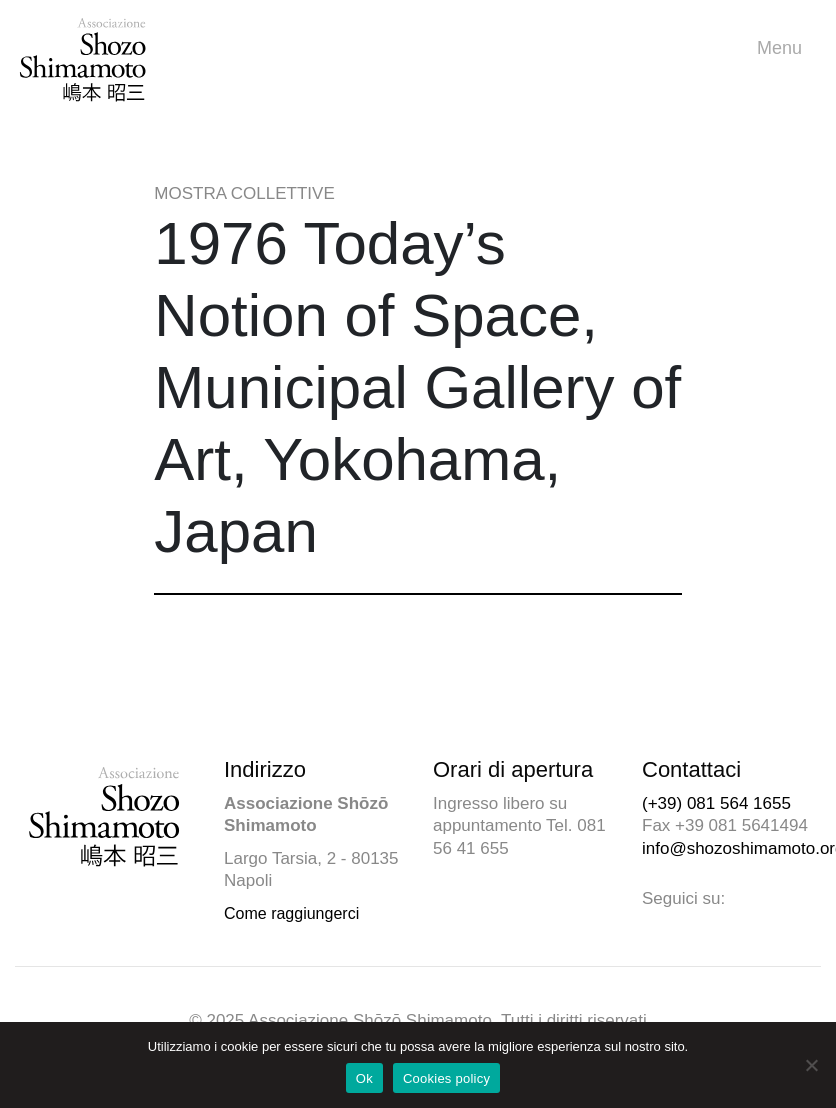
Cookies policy (446, 1078)
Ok (364, 1078)
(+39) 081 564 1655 (716, 803)
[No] (811, 1065)
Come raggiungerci (291, 913)
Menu (784, 48)
